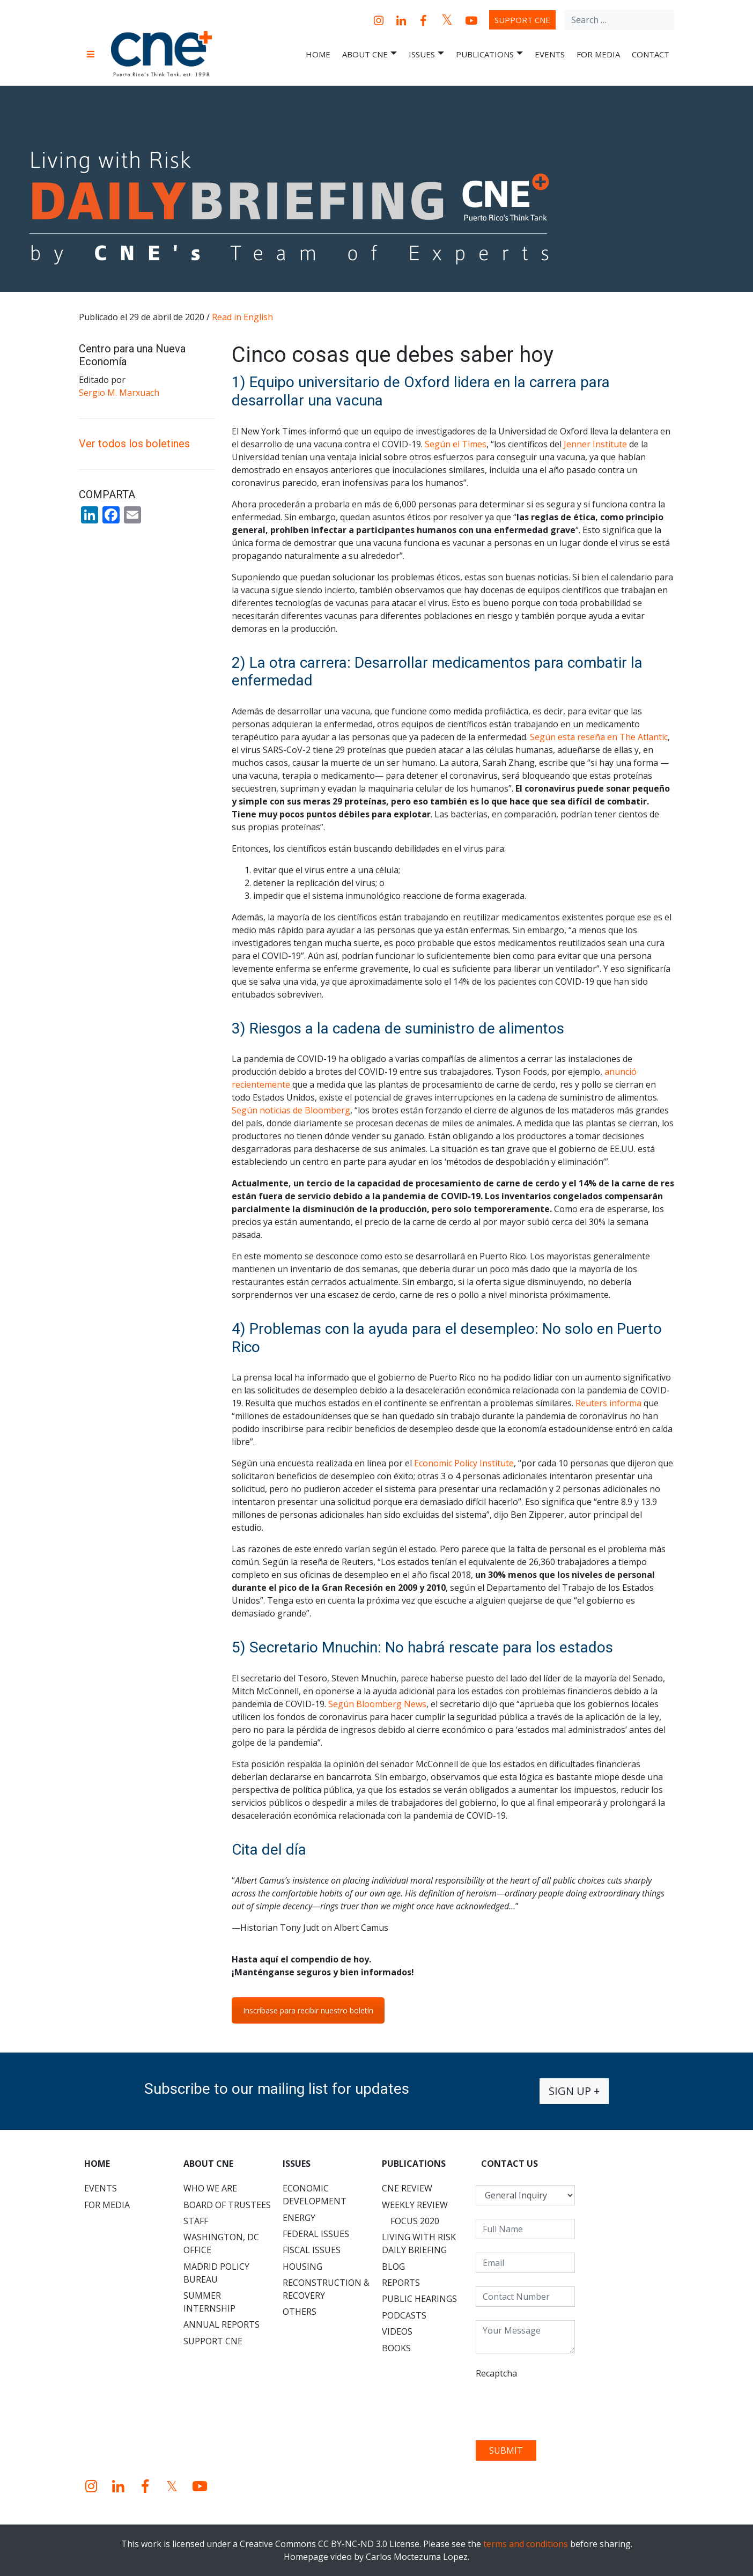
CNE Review (407, 2188)
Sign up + (574, 2091)
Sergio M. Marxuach (119, 392)
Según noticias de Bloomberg (291, 1110)
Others (299, 2311)
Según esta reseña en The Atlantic (599, 737)
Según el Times (455, 444)
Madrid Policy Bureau (216, 2273)
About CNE (369, 54)
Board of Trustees (227, 2205)
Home (318, 54)
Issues (426, 54)
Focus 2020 (414, 2221)
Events (550, 54)
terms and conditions (525, 2544)
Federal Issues (316, 2234)
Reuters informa (608, 1403)
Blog (393, 2266)
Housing (302, 2266)
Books (396, 2348)
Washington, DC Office (221, 2243)
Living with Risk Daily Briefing (419, 2243)
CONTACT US (509, 2163)
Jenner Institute (595, 444)
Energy (299, 2218)
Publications (489, 54)
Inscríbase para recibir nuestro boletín (308, 2010)
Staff (195, 2221)
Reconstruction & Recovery (326, 2289)
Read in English (242, 317)
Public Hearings (419, 2299)
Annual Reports (221, 2324)
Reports (401, 2283)
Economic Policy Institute (464, 1463)
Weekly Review (415, 2205)
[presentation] (557, 2406)
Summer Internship (209, 2302)
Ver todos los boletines (134, 443)
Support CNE (522, 19)
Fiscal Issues (312, 2250)
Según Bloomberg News (377, 1704)
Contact (650, 54)
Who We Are (210, 2188)
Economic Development (314, 2194)
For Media (598, 54)
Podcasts (404, 2315)
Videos (397, 2331)
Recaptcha (496, 2373)
